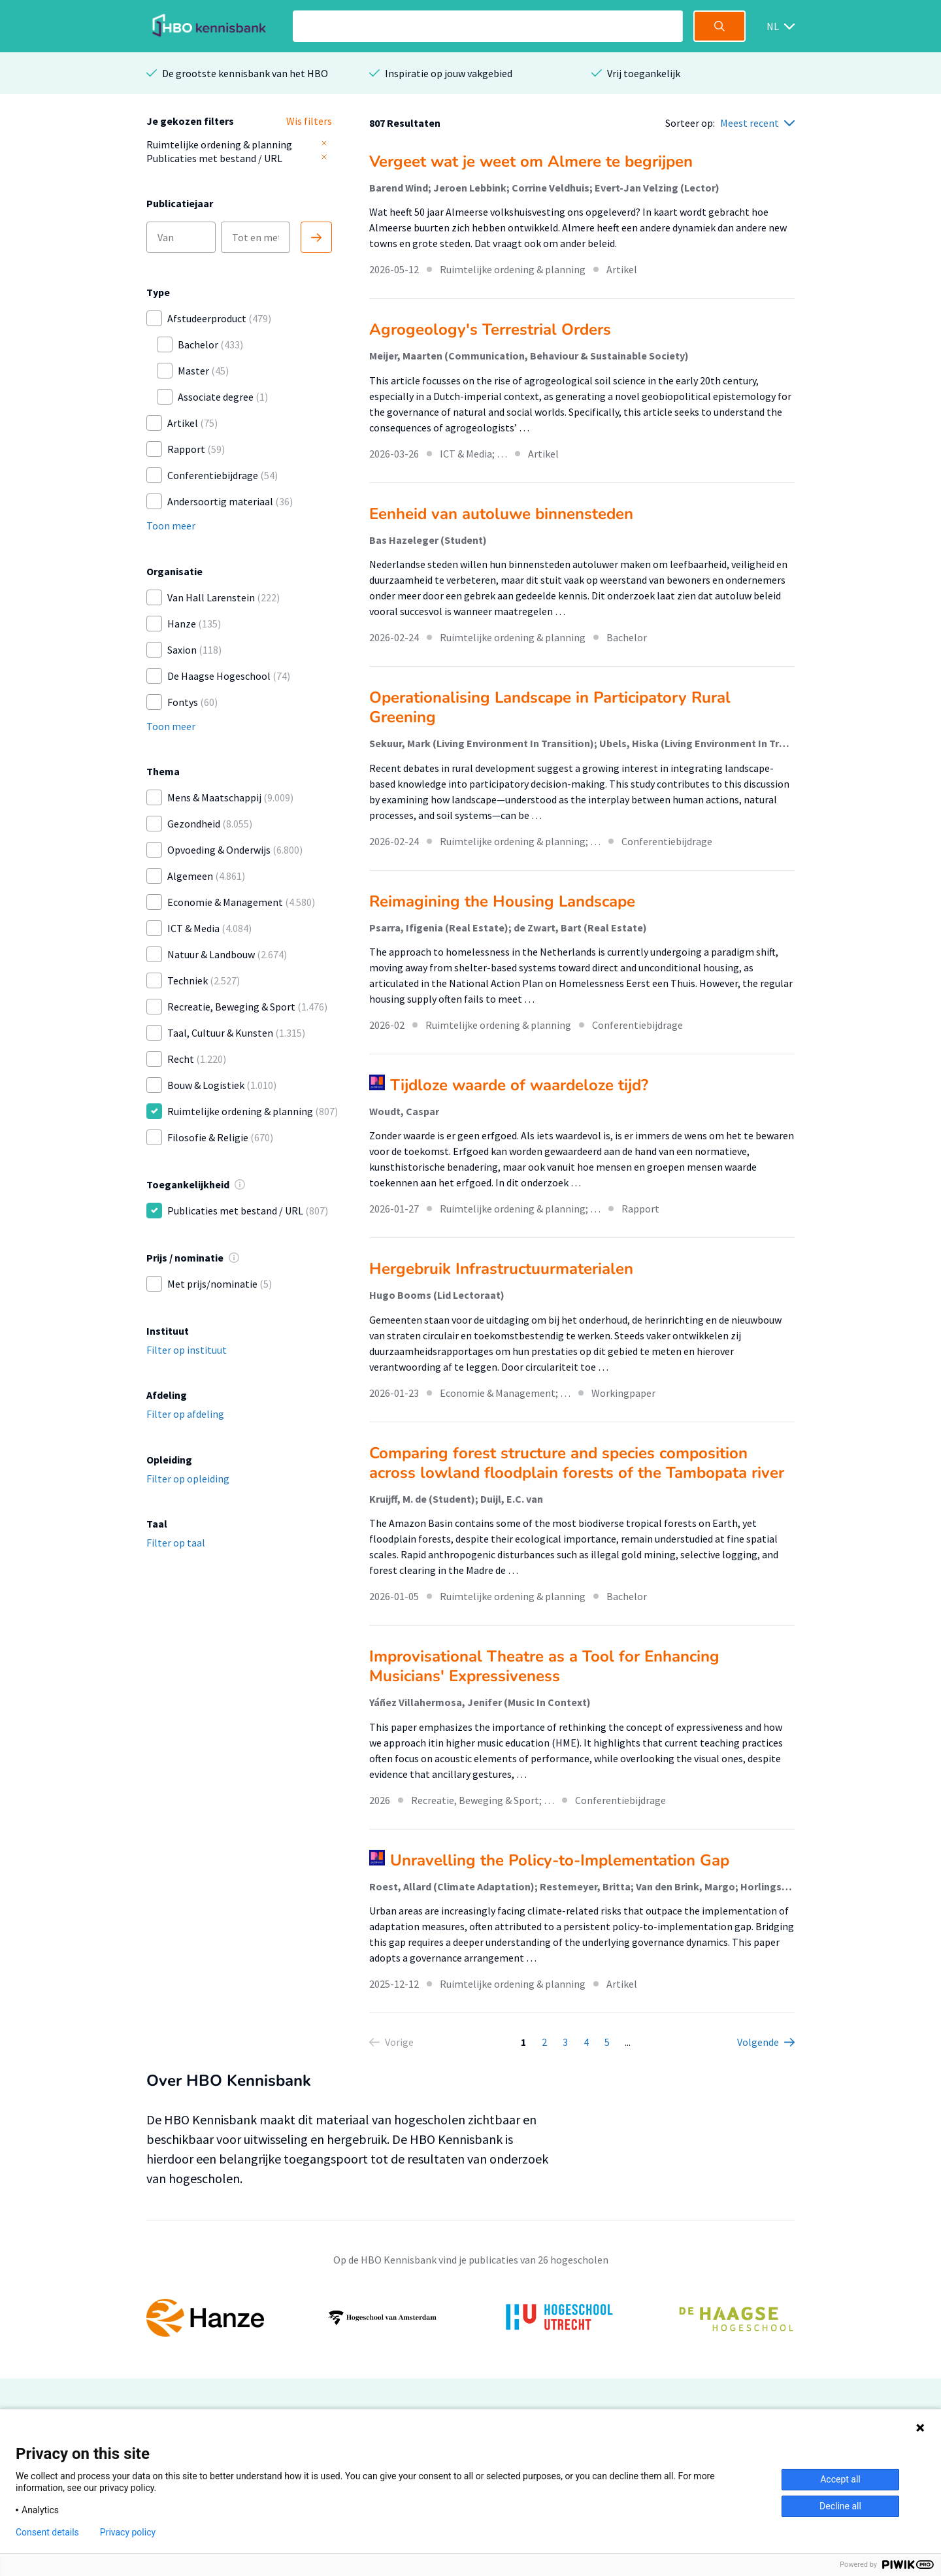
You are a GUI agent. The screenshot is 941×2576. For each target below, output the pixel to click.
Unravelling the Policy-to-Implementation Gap (559, 1860)
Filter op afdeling (185, 1414)
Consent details (47, 2532)
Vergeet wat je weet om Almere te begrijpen (531, 161)
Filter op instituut (186, 1350)
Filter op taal (175, 1542)
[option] (470, 2317)
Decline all (840, 2506)
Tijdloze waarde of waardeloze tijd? (519, 1085)
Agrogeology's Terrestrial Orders (490, 329)
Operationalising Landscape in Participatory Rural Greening (550, 707)
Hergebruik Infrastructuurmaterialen (501, 1268)
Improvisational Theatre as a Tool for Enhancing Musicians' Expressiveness (544, 1666)
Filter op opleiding (187, 1478)
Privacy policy (128, 2532)
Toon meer (170, 525)
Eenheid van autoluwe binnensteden (501, 513)
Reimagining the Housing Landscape (502, 901)
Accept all (840, 2479)
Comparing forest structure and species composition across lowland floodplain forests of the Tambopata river (576, 1463)
